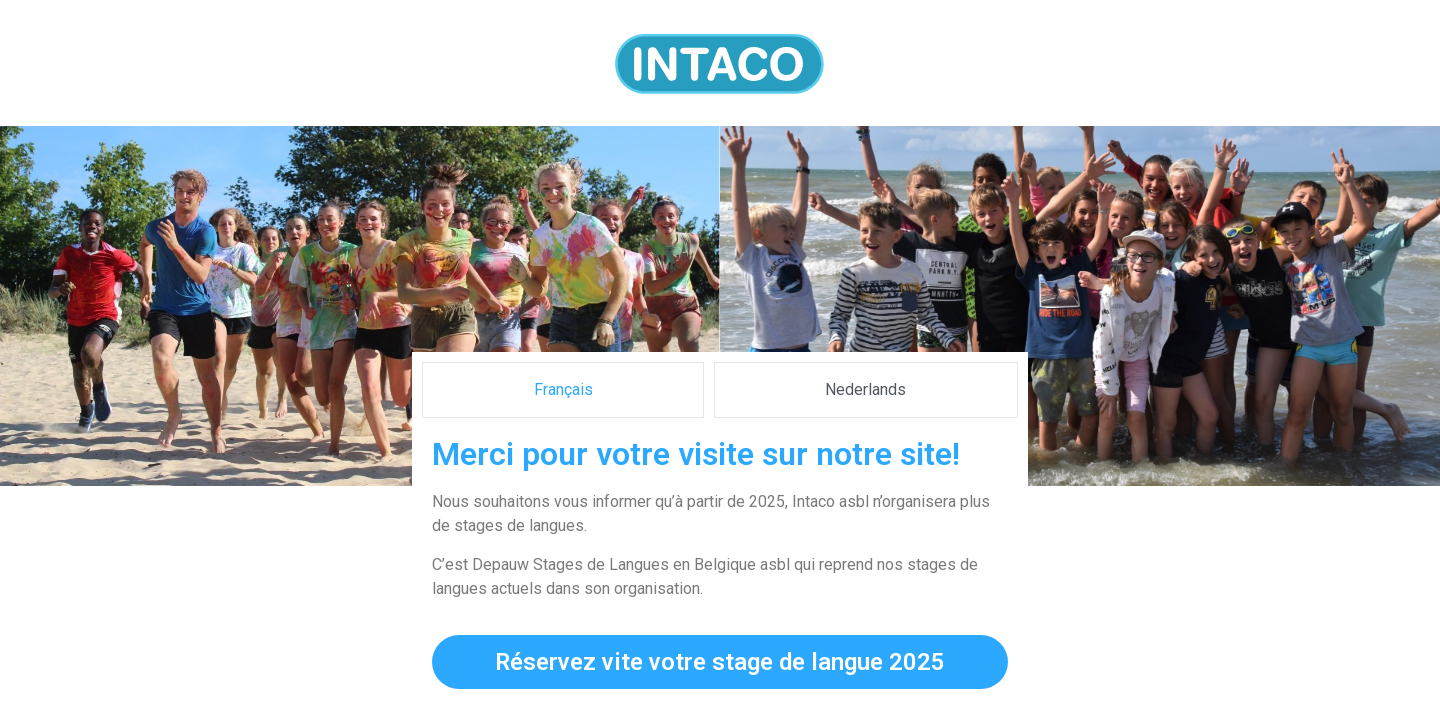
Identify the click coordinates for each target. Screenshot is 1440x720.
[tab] (563, 390)
